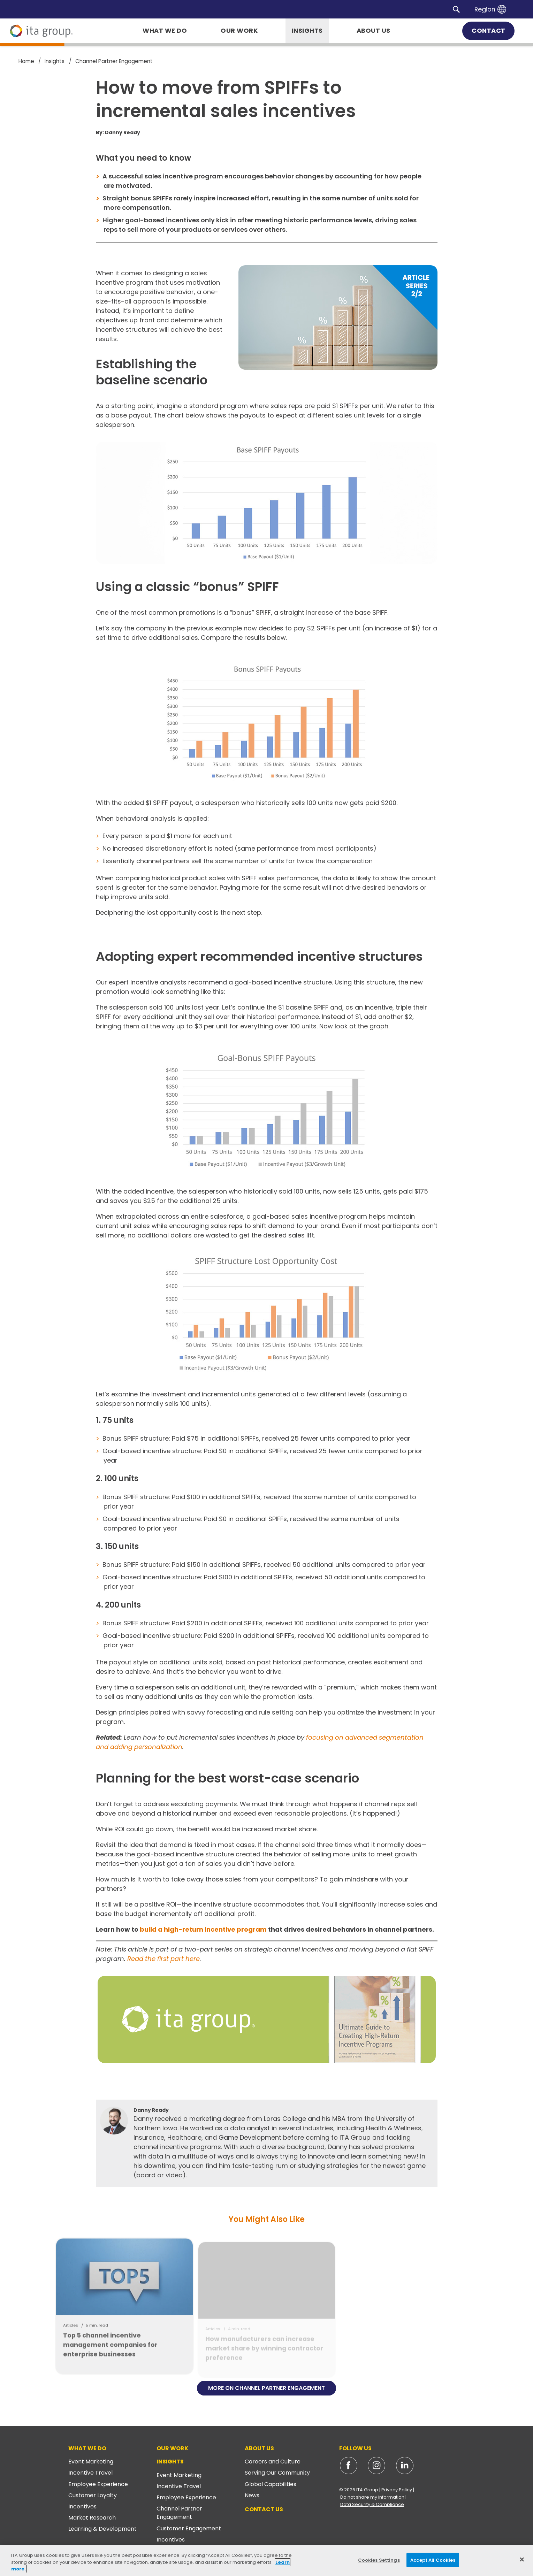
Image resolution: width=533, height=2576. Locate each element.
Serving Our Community (277, 2473)
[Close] (522, 2559)
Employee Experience (98, 2484)
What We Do (87, 2448)
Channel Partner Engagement (179, 2513)
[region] (266, 2560)
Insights (170, 2462)
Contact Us (264, 2509)
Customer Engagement (189, 2528)
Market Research (92, 2518)
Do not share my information (372, 2497)
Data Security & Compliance (372, 2504)
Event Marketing (90, 2462)
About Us (259, 2448)
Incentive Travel (90, 2473)
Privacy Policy (396, 2490)
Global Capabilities (270, 2484)
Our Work (172, 2448)
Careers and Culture (272, 2462)
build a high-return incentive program (203, 1929)
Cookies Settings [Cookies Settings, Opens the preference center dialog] (379, 2559)
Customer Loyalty (92, 2495)
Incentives (82, 2506)
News (252, 2495)
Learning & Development (102, 2529)
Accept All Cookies (432, 2559)
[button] (456, 9)
